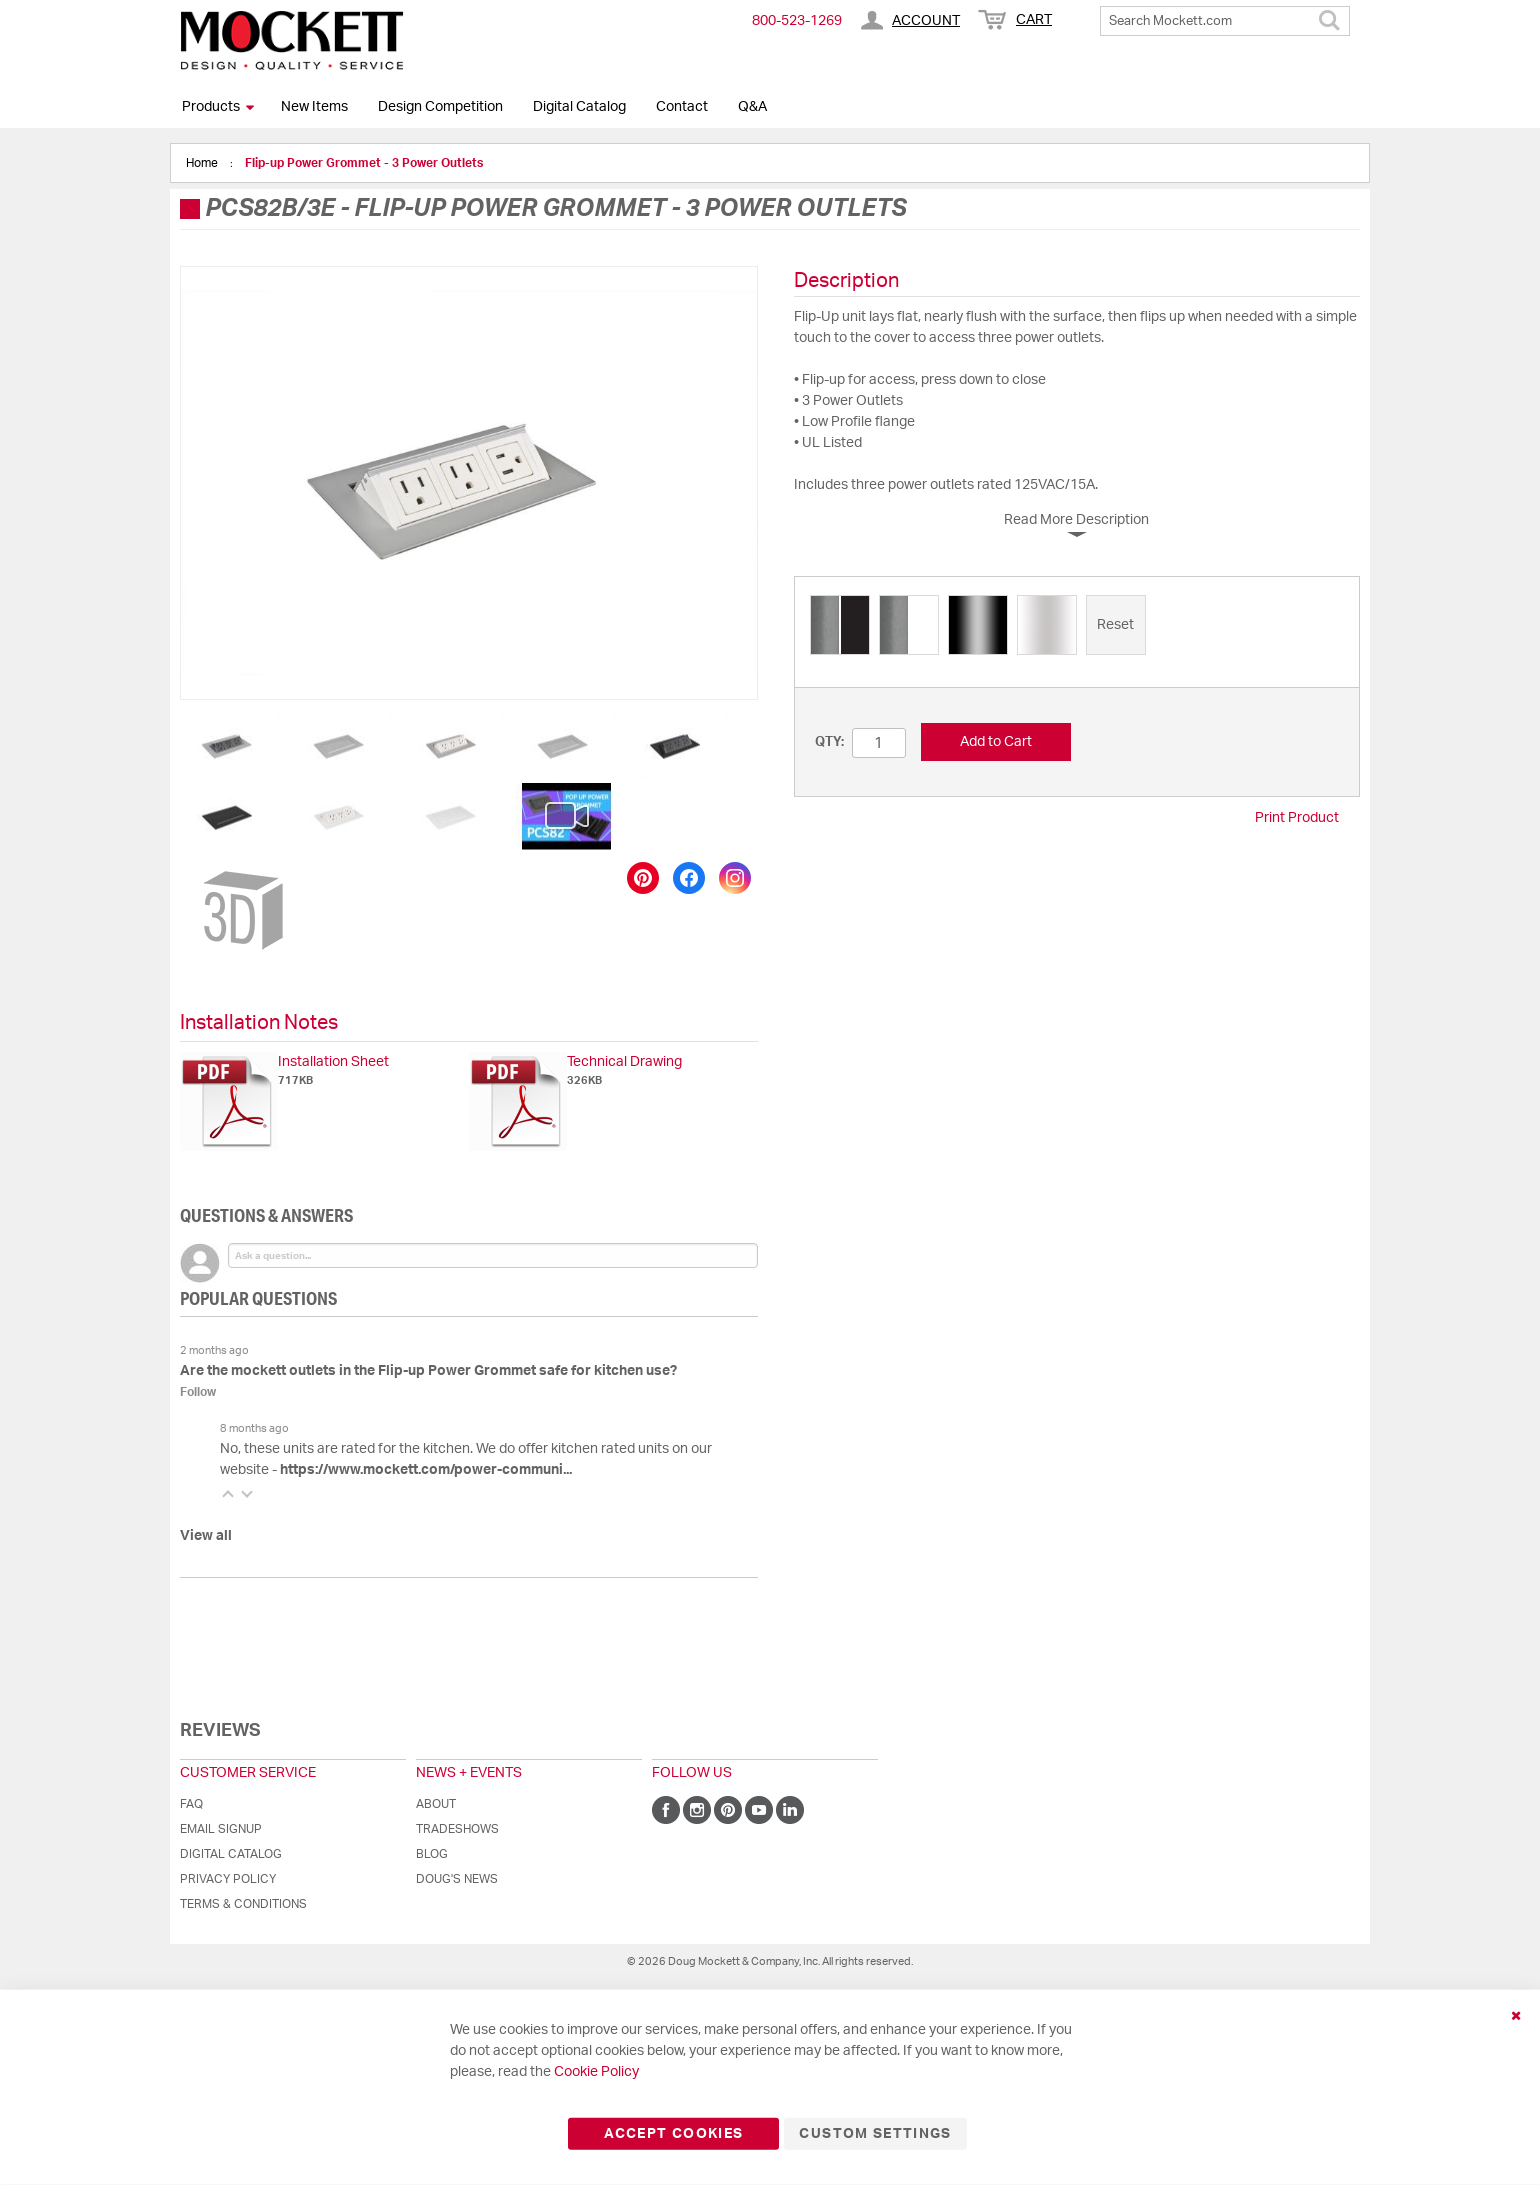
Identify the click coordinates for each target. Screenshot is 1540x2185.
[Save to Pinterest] (643, 878)
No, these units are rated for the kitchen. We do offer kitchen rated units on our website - (466, 1459)
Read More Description (1076, 520)
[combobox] (1225, 21)
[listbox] (1077, 627)
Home (203, 163)
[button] (231, 745)
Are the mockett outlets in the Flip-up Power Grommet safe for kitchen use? (428, 1371)
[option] (840, 625)
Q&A (752, 107)
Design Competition (440, 107)
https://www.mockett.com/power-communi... (426, 1470)
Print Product (1297, 818)
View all (206, 1536)
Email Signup (221, 1829)
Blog (432, 1854)
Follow (198, 1392)
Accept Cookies (673, 2134)
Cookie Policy (596, 2072)
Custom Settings (875, 2134)
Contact (682, 107)
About (436, 1804)
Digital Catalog (579, 107)
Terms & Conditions (243, 1904)
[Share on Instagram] (735, 878)
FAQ (191, 1804)
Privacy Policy (228, 1879)
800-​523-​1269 (797, 21)
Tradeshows (457, 1829)
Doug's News (457, 1879)
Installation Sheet (333, 1062)
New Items (314, 107)
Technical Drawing (624, 1062)
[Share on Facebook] (689, 878)
